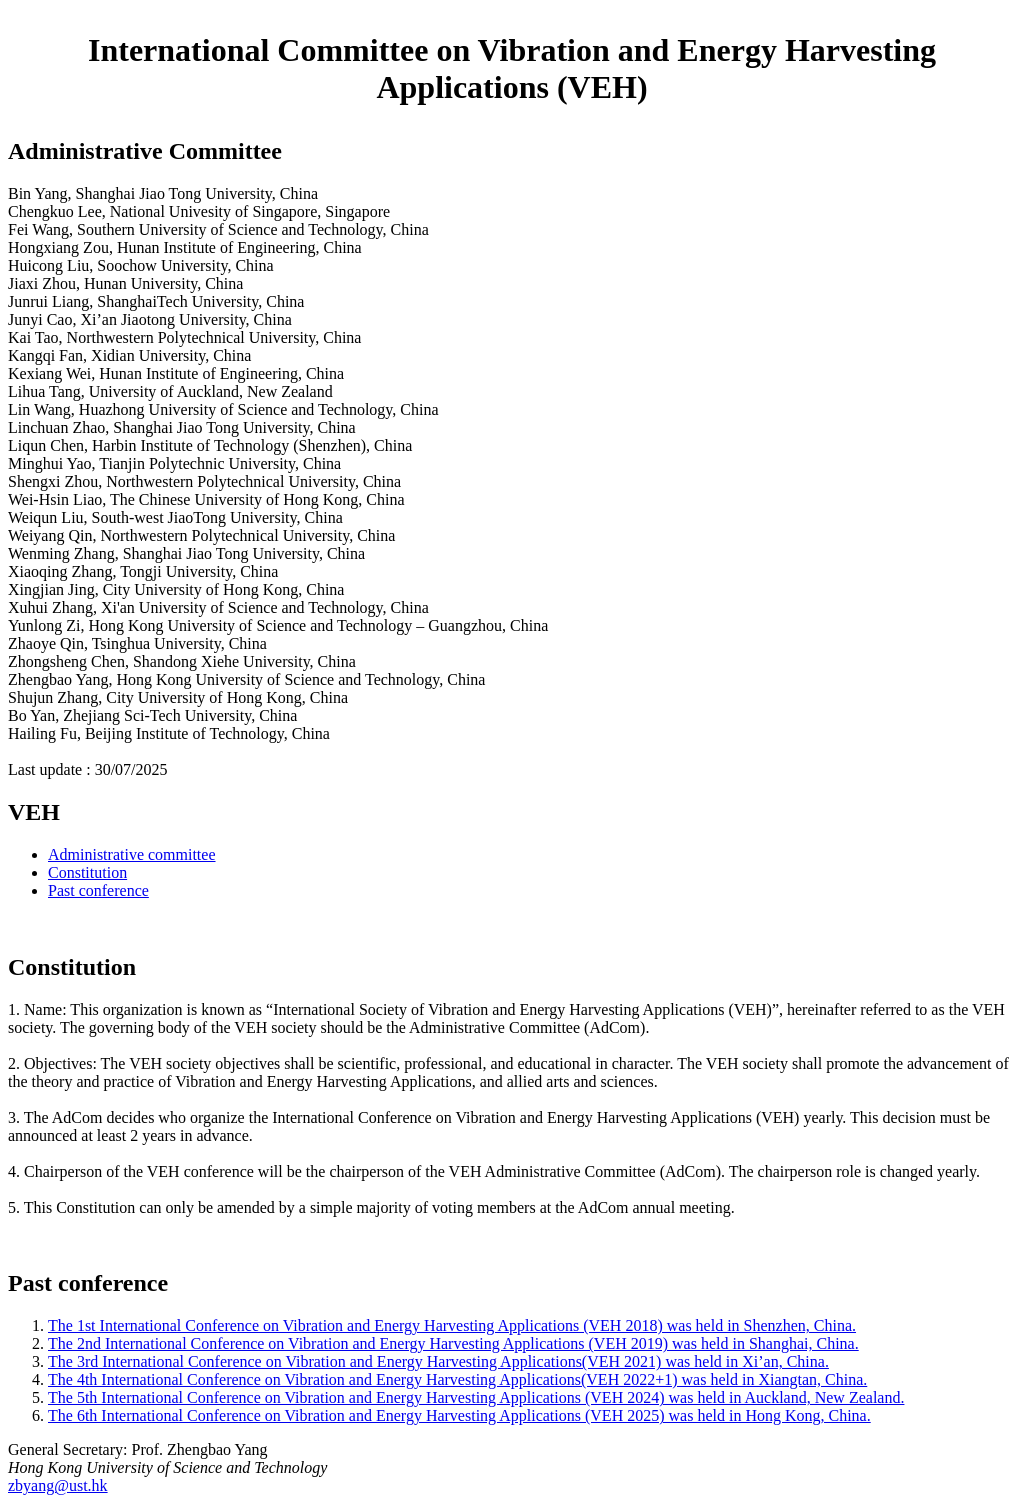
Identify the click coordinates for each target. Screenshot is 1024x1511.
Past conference (98, 890)
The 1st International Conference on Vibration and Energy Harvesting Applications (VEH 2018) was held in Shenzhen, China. (452, 1325)
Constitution (87, 872)
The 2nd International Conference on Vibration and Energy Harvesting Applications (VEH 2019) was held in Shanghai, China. (453, 1343)
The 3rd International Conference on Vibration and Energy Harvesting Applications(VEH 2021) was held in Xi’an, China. (438, 1361)
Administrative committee (132, 854)
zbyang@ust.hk (58, 1485)
